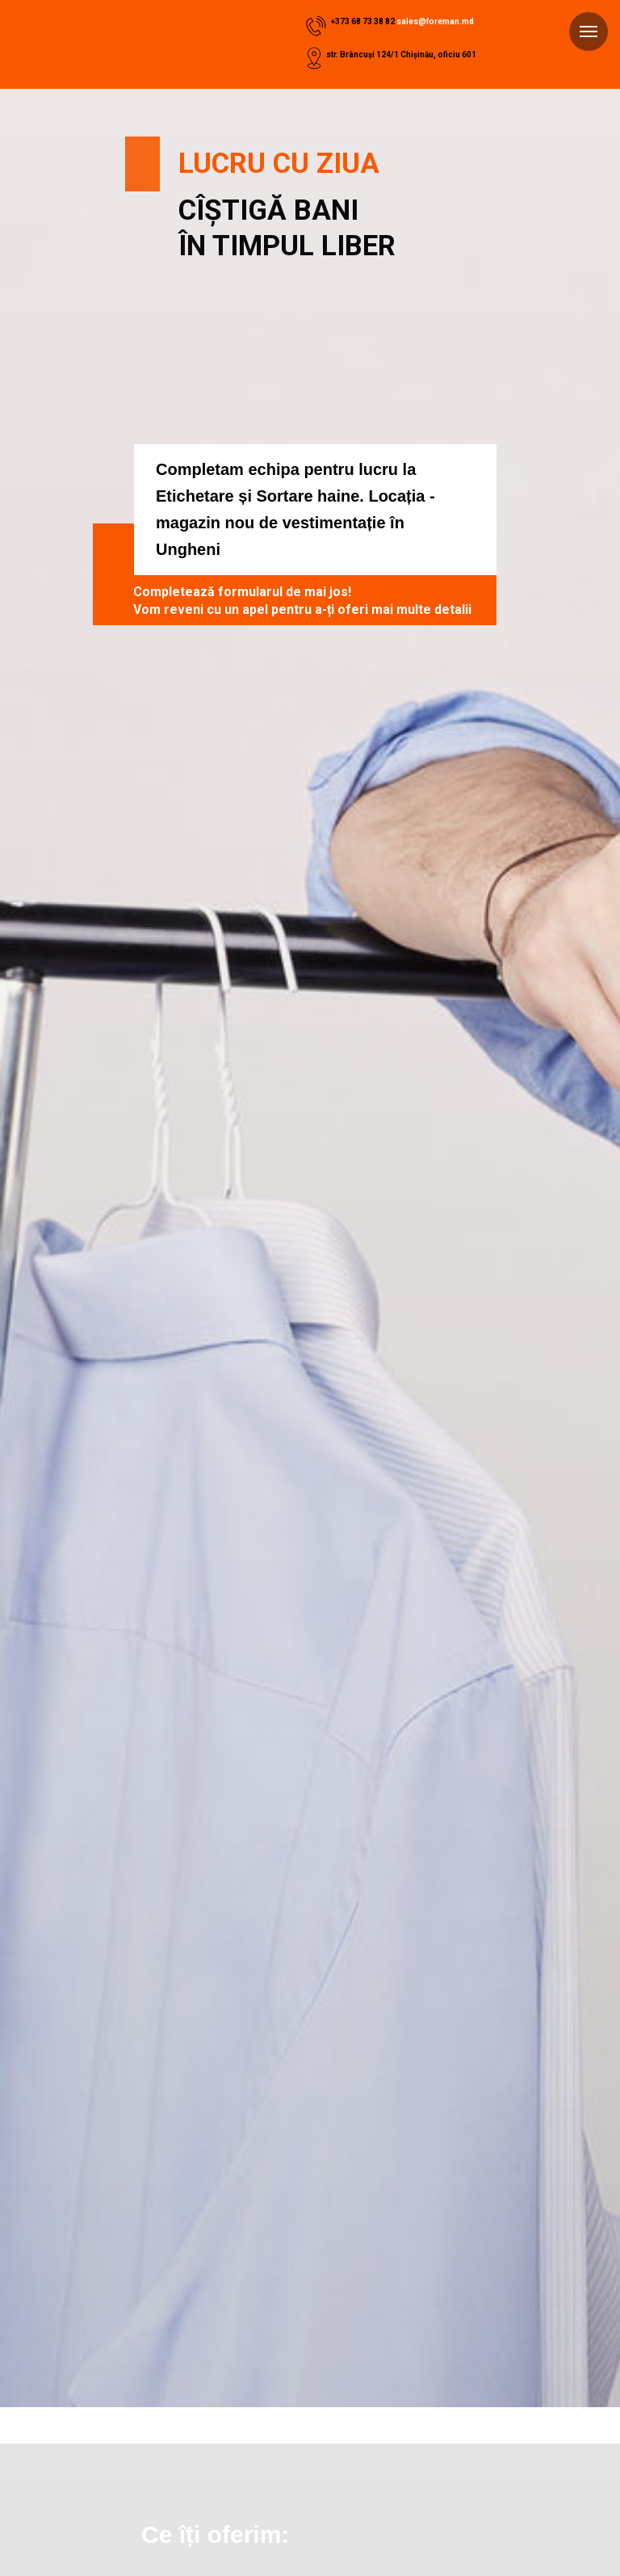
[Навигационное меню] (588, 31)
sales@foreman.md (435, 21)
